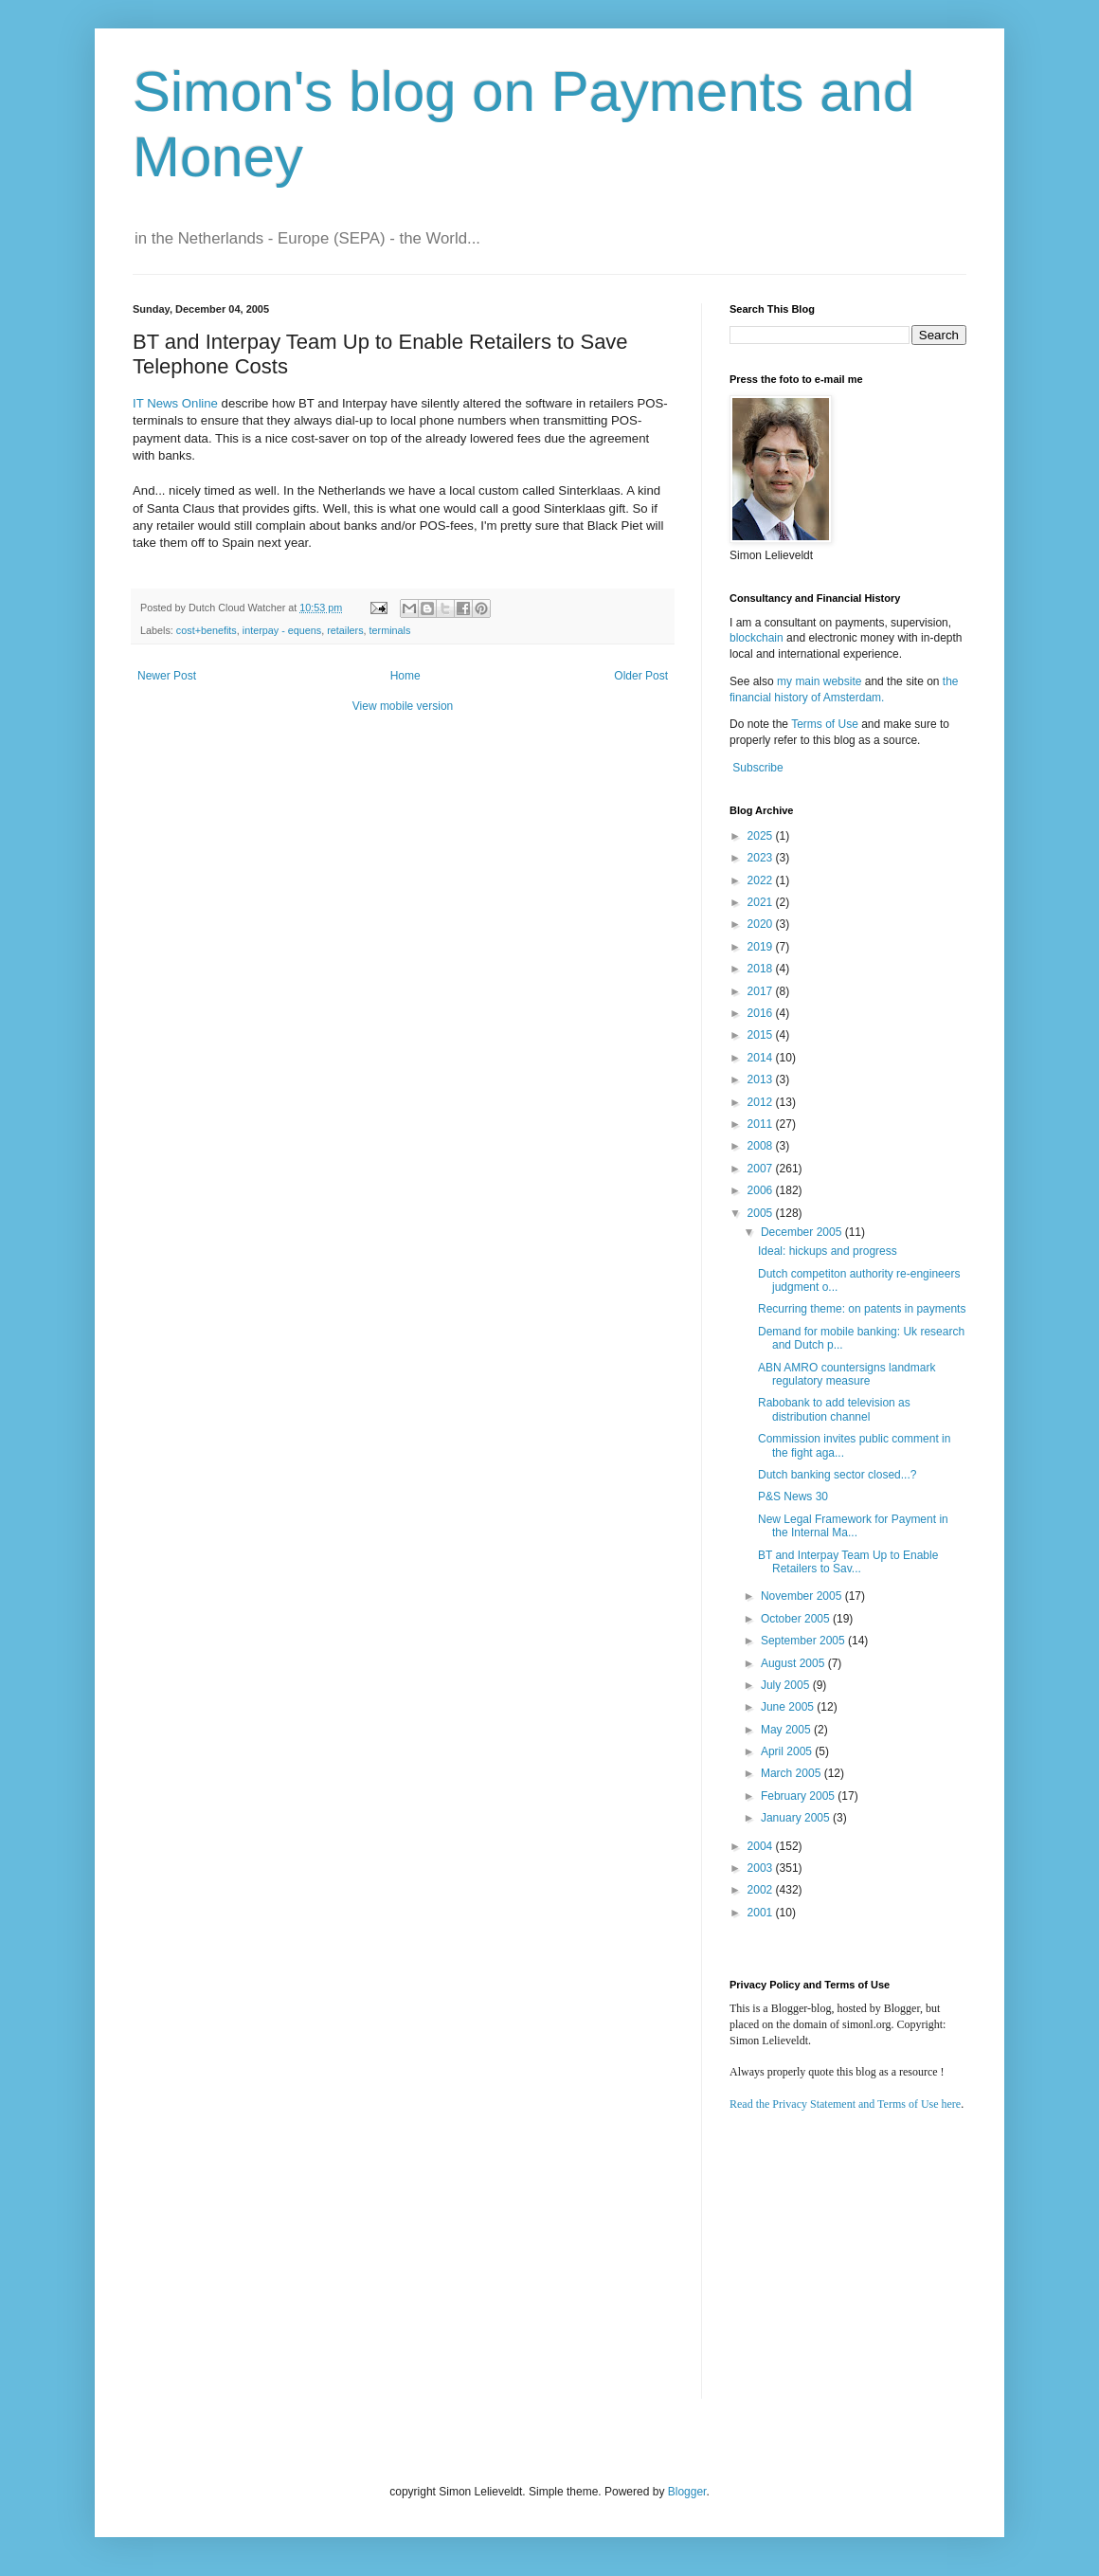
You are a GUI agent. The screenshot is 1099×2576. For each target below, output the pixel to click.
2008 (762, 1145)
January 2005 (797, 1817)
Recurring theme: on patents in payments (861, 1308)
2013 (762, 1079)
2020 (762, 924)
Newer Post (166, 675)
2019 (762, 946)
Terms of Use (824, 724)
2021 (762, 902)
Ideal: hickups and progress (827, 1251)
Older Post (641, 675)
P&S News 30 (793, 1496)
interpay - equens (282, 630)
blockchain (758, 637)
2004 (762, 1846)
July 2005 (787, 1685)
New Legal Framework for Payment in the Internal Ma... (853, 1526)
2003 (762, 1868)
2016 (762, 1013)
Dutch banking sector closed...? (837, 1474)
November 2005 (803, 1596)
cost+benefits (206, 630)
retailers (345, 630)
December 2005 (803, 1232)
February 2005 (799, 1796)
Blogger (687, 2491)
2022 (762, 880)
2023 (762, 857)
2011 (762, 1124)
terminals (390, 630)
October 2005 (797, 1618)
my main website (819, 681)
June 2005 (789, 1707)
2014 (762, 1057)
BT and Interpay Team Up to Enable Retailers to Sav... (848, 1562)
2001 (762, 1912)
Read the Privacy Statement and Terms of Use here (845, 2104)
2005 (762, 1213)
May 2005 (787, 1729)
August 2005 (794, 1663)
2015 (762, 1035)
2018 (762, 968)
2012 (762, 1102)
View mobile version (403, 706)
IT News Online (175, 403)
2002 (762, 1889)
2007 (762, 1168)
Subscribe (757, 767)
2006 (762, 1190)
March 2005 (792, 1773)
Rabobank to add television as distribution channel (834, 1409)
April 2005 (788, 1751)
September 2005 (804, 1640)
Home (405, 675)
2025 (762, 836)
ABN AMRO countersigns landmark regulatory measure (846, 1374)
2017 (762, 991)
